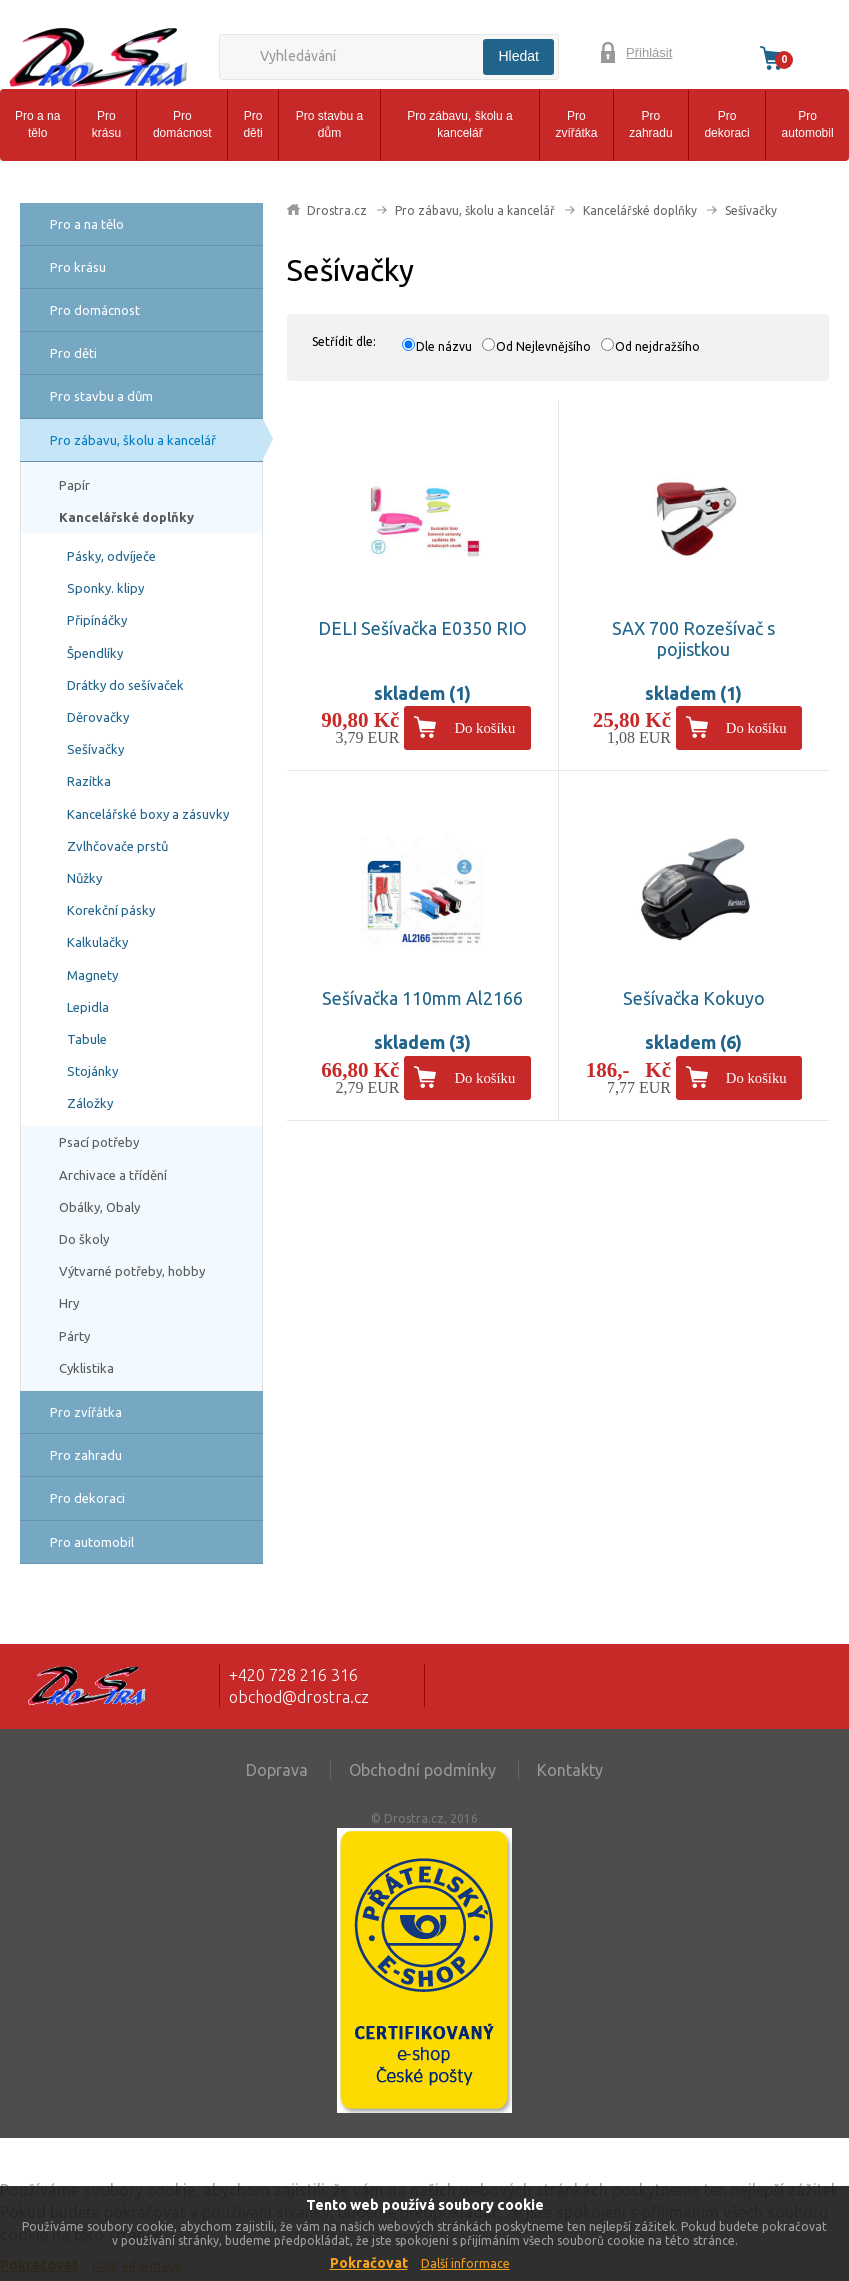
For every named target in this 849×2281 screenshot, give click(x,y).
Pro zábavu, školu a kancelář (459, 124)
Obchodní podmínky (422, 1770)
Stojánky (92, 1071)
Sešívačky (95, 749)
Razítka (89, 781)
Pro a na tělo (37, 124)
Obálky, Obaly (99, 1207)
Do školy (84, 1239)
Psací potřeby (99, 1142)
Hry (69, 1303)
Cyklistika (86, 1368)
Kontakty (570, 1770)
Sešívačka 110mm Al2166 (422, 998)
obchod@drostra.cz (299, 1697)
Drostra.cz (337, 210)
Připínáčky (97, 620)
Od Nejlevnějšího (543, 346)
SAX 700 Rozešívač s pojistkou (693, 639)
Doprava (277, 1770)
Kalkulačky (97, 942)
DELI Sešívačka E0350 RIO (422, 628)
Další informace (465, 2263)
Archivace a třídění (113, 1175)
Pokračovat (369, 2263)
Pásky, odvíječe (111, 556)
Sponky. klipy (105, 588)
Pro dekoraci (726, 124)
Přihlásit (649, 52)
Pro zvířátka (576, 124)
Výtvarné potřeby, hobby (132, 1271)
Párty (74, 1336)
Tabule (87, 1039)
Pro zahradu (650, 124)
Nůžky (84, 878)
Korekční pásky (111, 910)
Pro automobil (808, 124)
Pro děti (252, 124)
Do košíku (485, 728)
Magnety (92, 975)
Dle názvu (444, 346)
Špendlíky (95, 653)
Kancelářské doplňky (126, 517)
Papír (74, 485)
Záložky (90, 1103)
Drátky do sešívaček (125, 685)
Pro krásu (106, 124)
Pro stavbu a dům (329, 124)
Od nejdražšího (657, 346)
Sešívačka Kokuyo (694, 998)
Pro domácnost (182, 124)
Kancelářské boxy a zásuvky (148, 814)
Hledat (518, 56)
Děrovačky (98, 717)
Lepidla (88, 1007)
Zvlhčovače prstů (117, 846)
